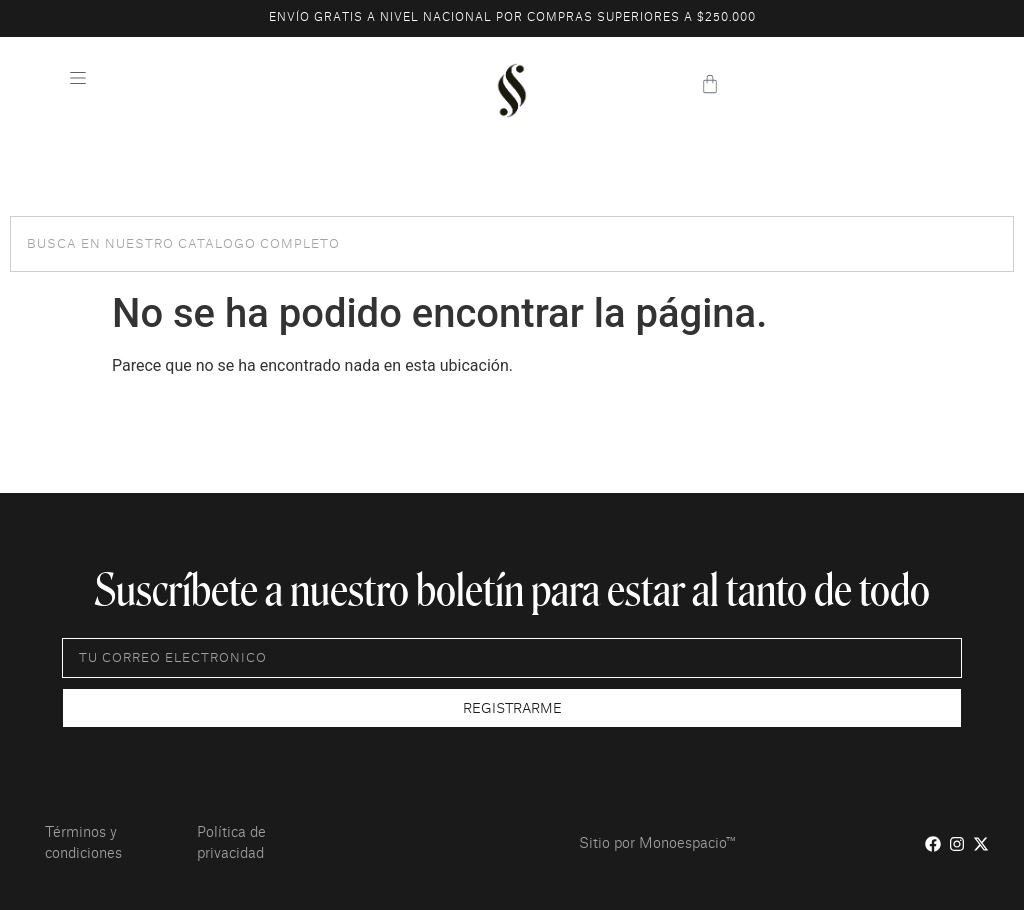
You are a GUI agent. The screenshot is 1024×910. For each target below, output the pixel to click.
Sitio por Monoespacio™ (657, 844)
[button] (77, 80)
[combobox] (512, 244)
